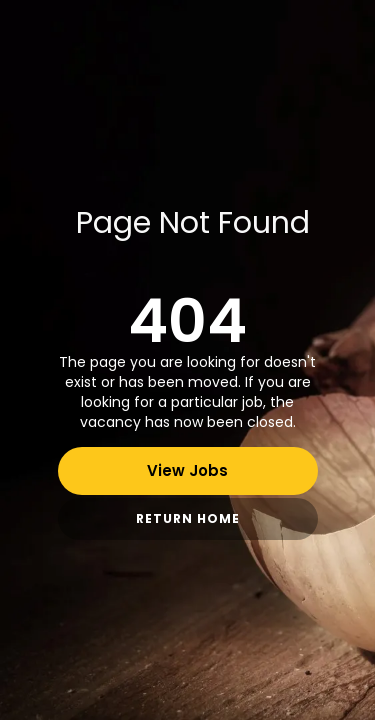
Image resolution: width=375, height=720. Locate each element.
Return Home (188, 518)
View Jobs (187, 470)
